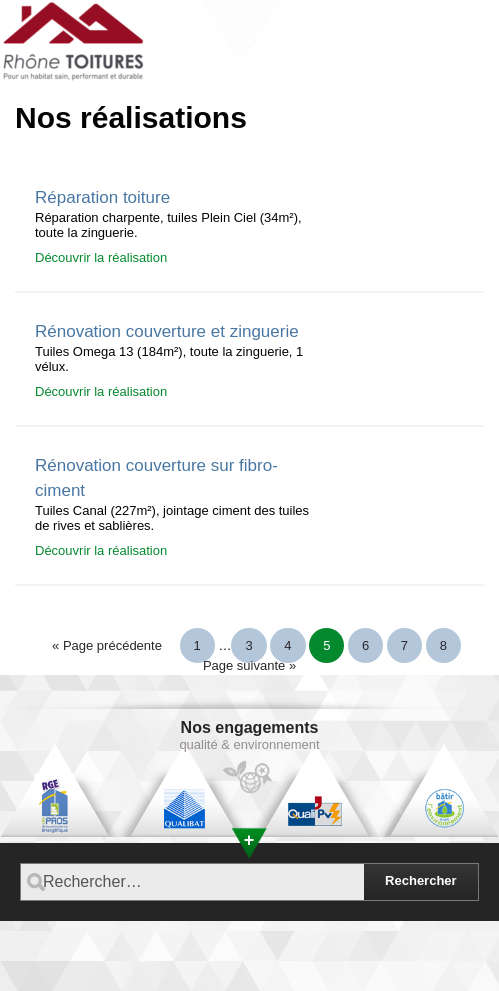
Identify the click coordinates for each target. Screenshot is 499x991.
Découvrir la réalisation (101, 257)
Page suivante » (249, 665)
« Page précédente (107, 645)
